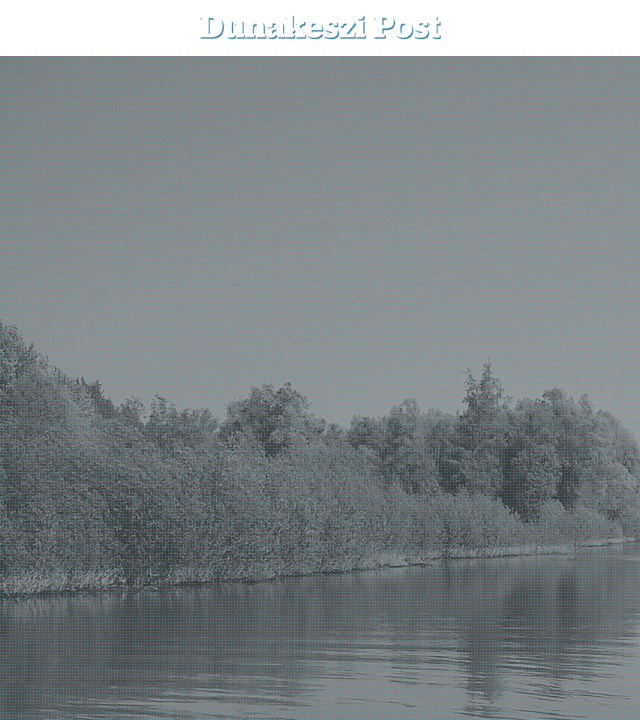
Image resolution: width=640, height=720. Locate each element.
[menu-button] (31, 28)
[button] (610, 27)
